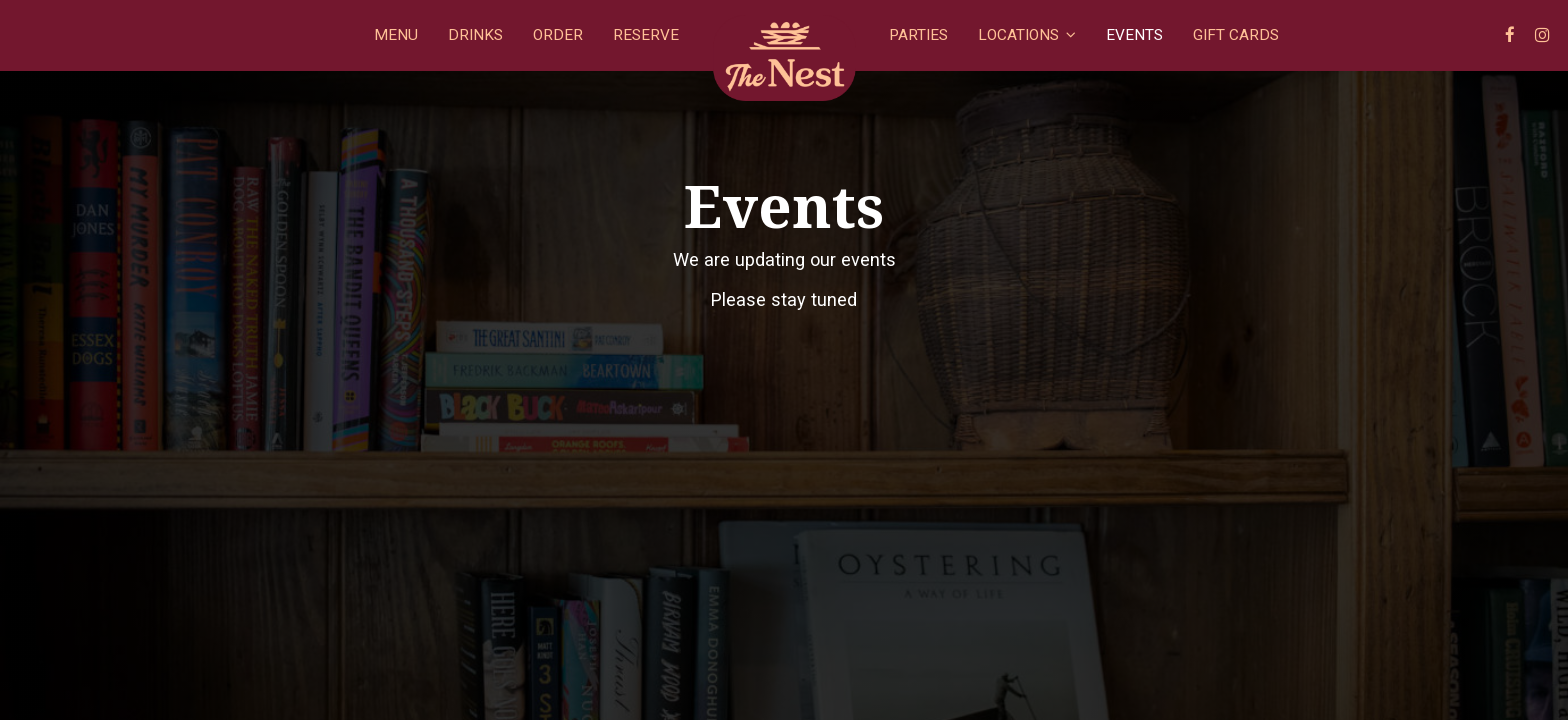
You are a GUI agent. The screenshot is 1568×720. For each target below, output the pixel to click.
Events (1134, 35)
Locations (1027, 35)
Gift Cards (1236, 35)
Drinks (475, 35)
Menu (396, 35)
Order (558, 35)
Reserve (646, 35)
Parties (918, 35)
